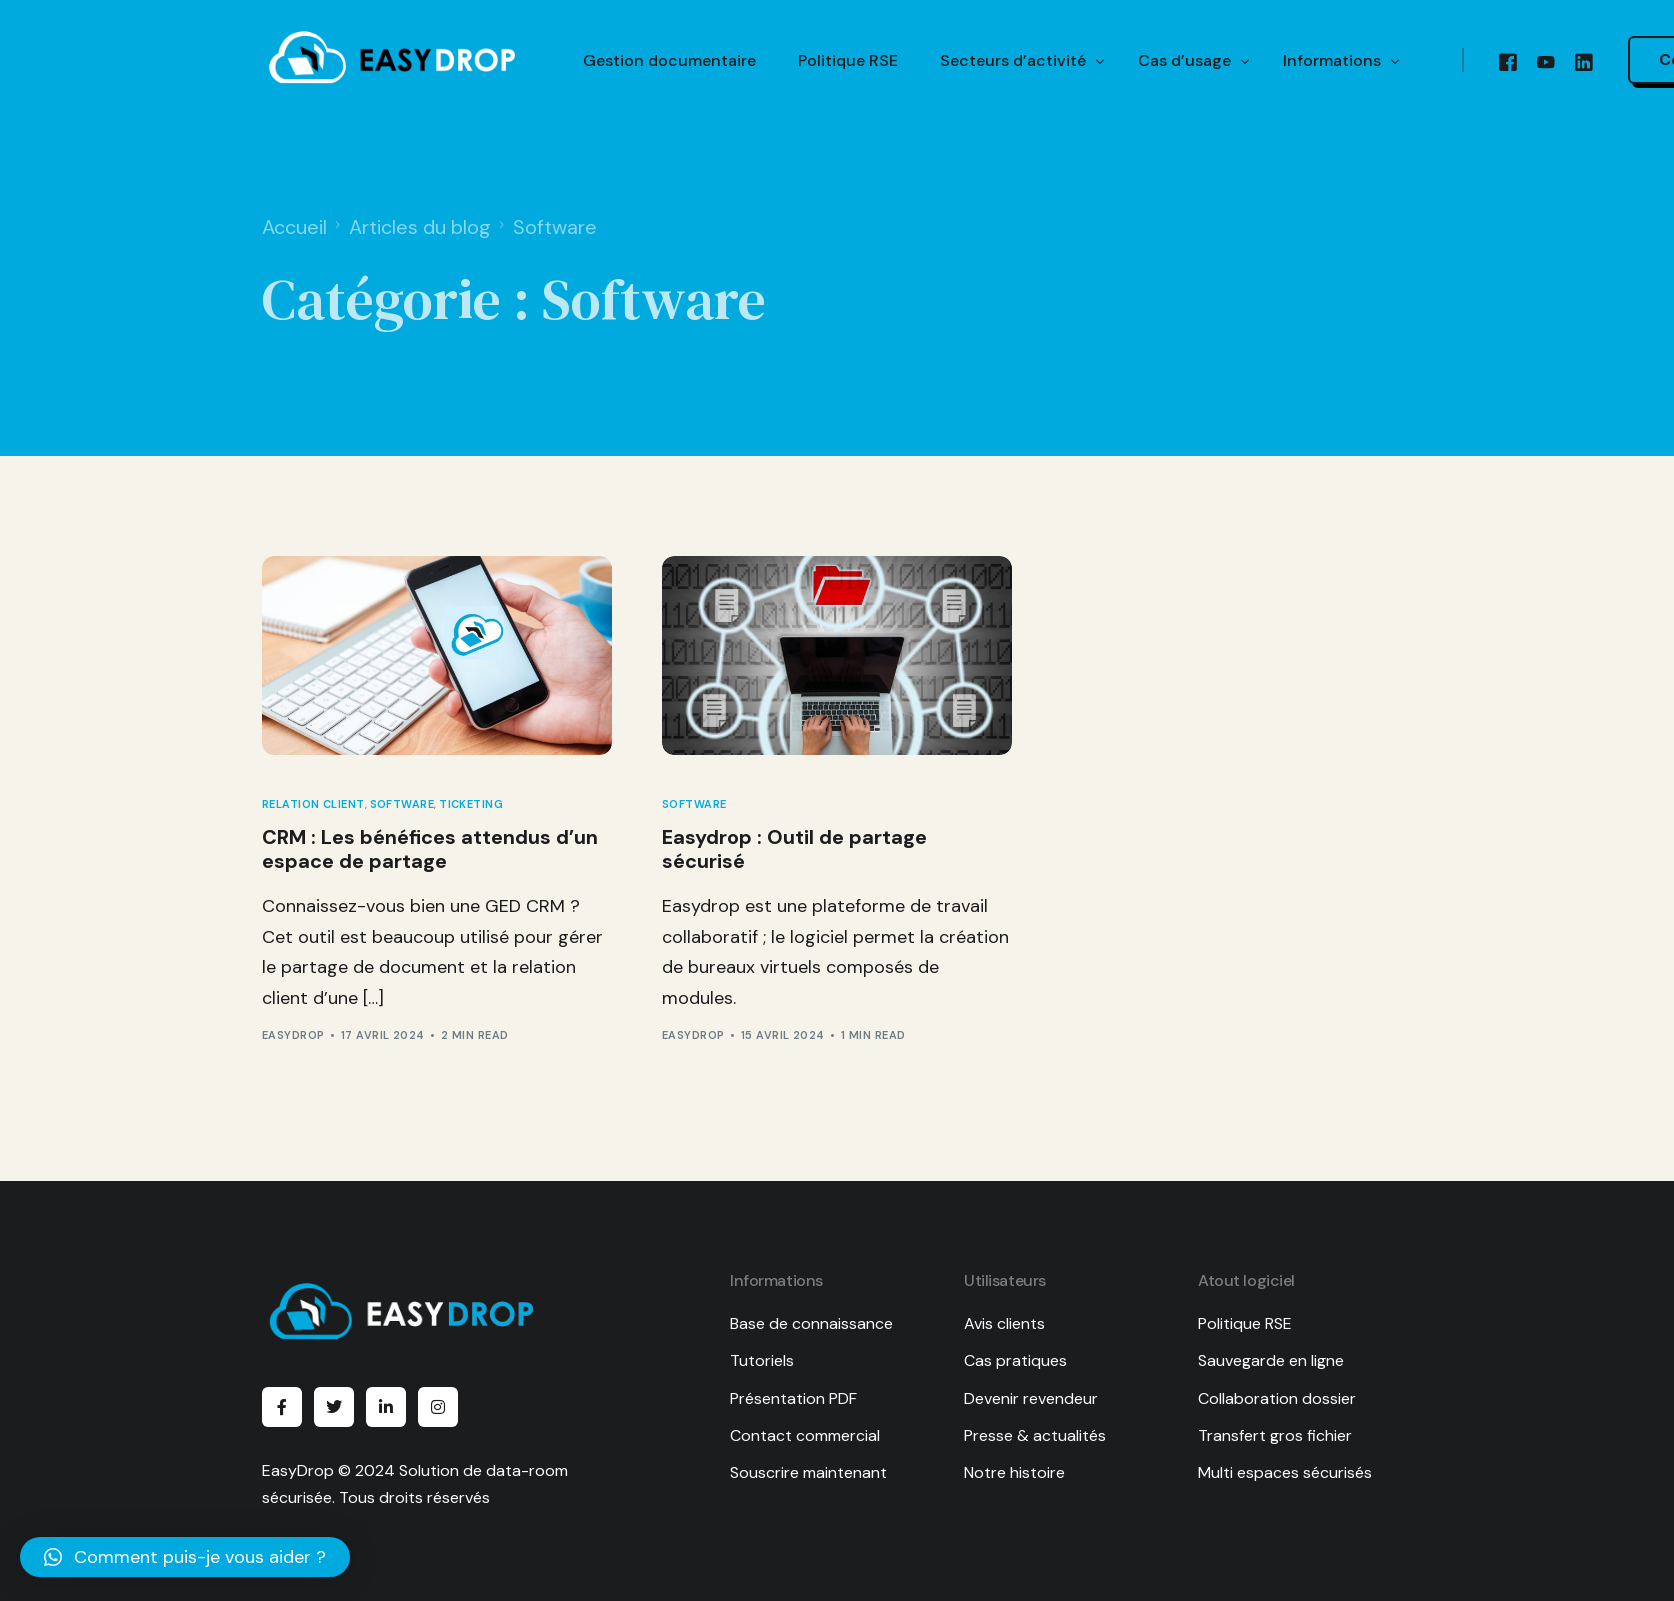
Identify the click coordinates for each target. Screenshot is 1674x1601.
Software (402, 804)
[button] (185, 1557)
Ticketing (471, 804)
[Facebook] (1508, 61)
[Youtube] (1546, 61)
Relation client (313, 804)
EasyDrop (293, 1035)
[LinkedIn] (1584, 61)
